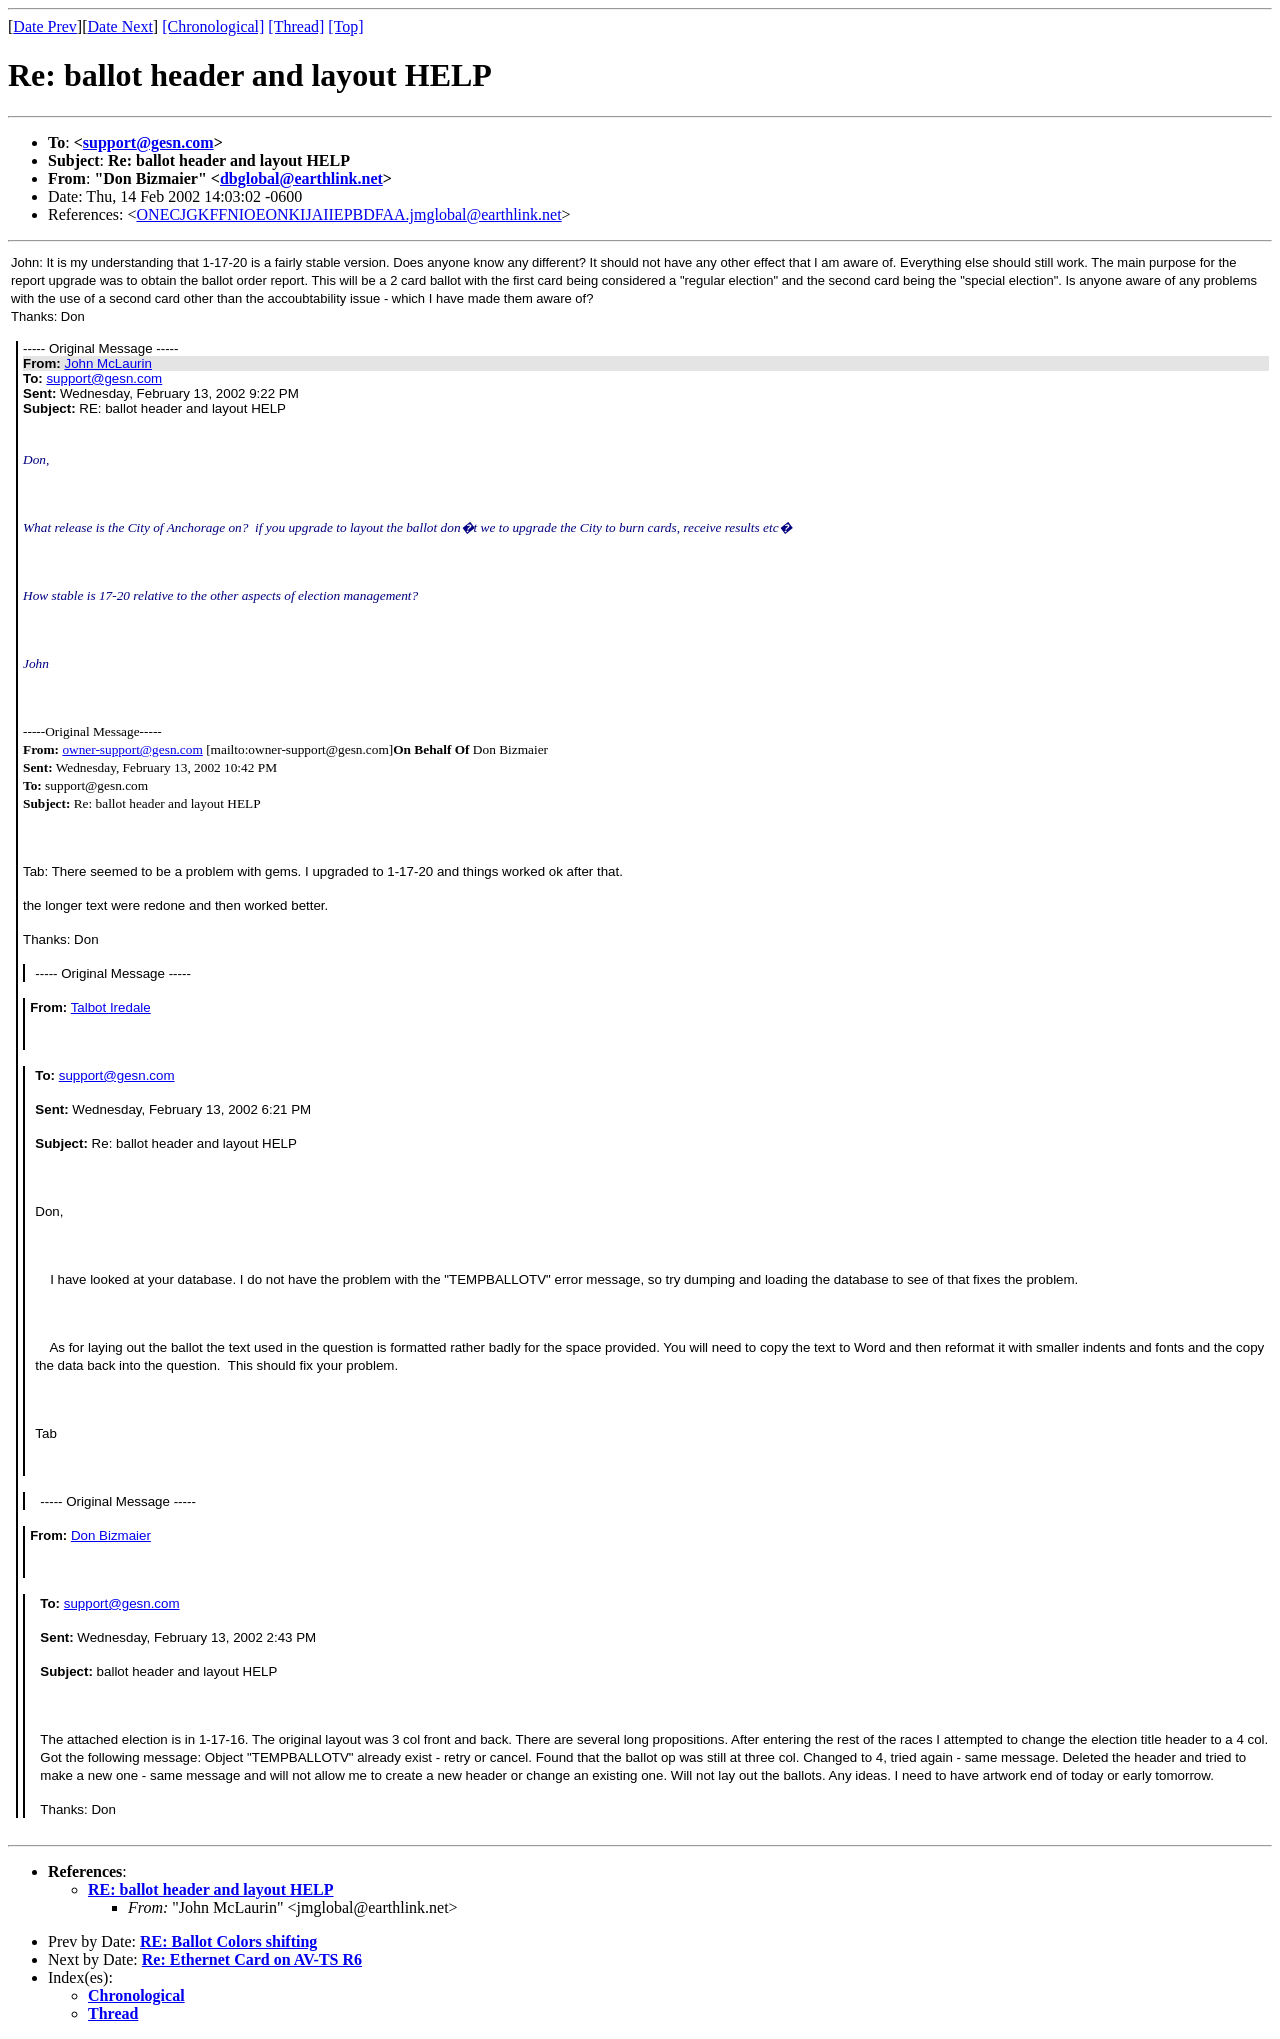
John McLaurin (107, 363)
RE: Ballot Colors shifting (228, 1941)
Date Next (120, 26)
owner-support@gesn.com (132, 749)
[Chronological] (213, 26)
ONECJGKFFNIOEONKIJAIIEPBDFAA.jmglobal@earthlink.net (349, 214)
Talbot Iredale (111, 1007)
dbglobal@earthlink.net (301, 178)
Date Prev (45, 26)
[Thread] (296, 26)
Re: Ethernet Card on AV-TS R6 (252, 1959)
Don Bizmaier (111, 1535)
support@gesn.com (148, 142)
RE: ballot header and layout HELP (211, 1889)
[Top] (345, 26)
